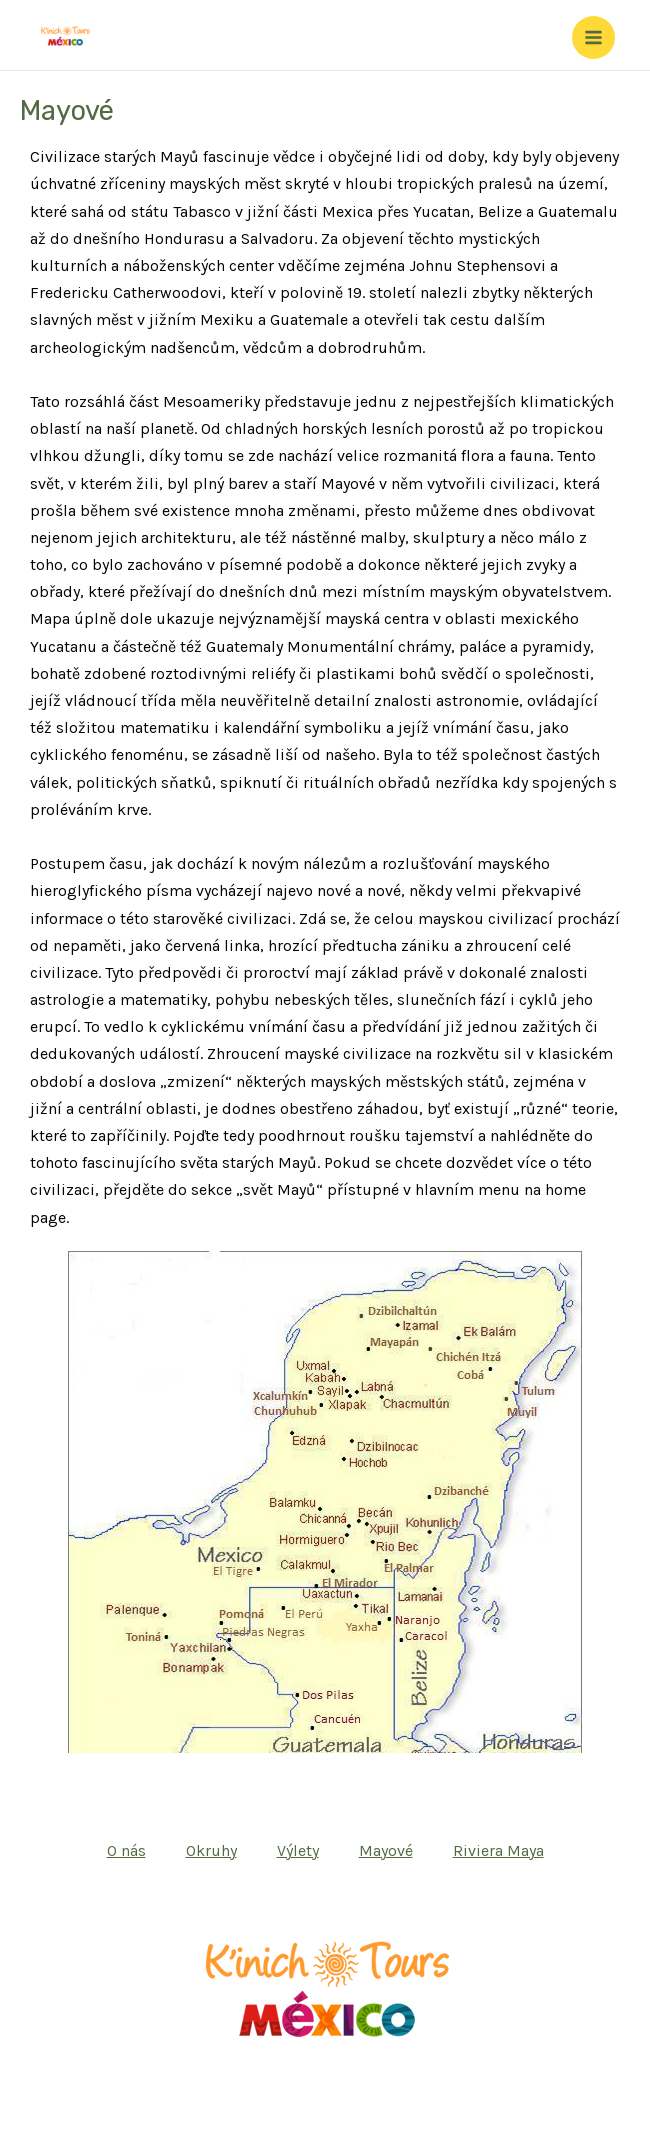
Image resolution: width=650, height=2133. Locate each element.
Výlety (298, 1850)
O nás (126, 1850)
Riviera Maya (498, 1850)
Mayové (386, 1850)
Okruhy (211, 1850)
